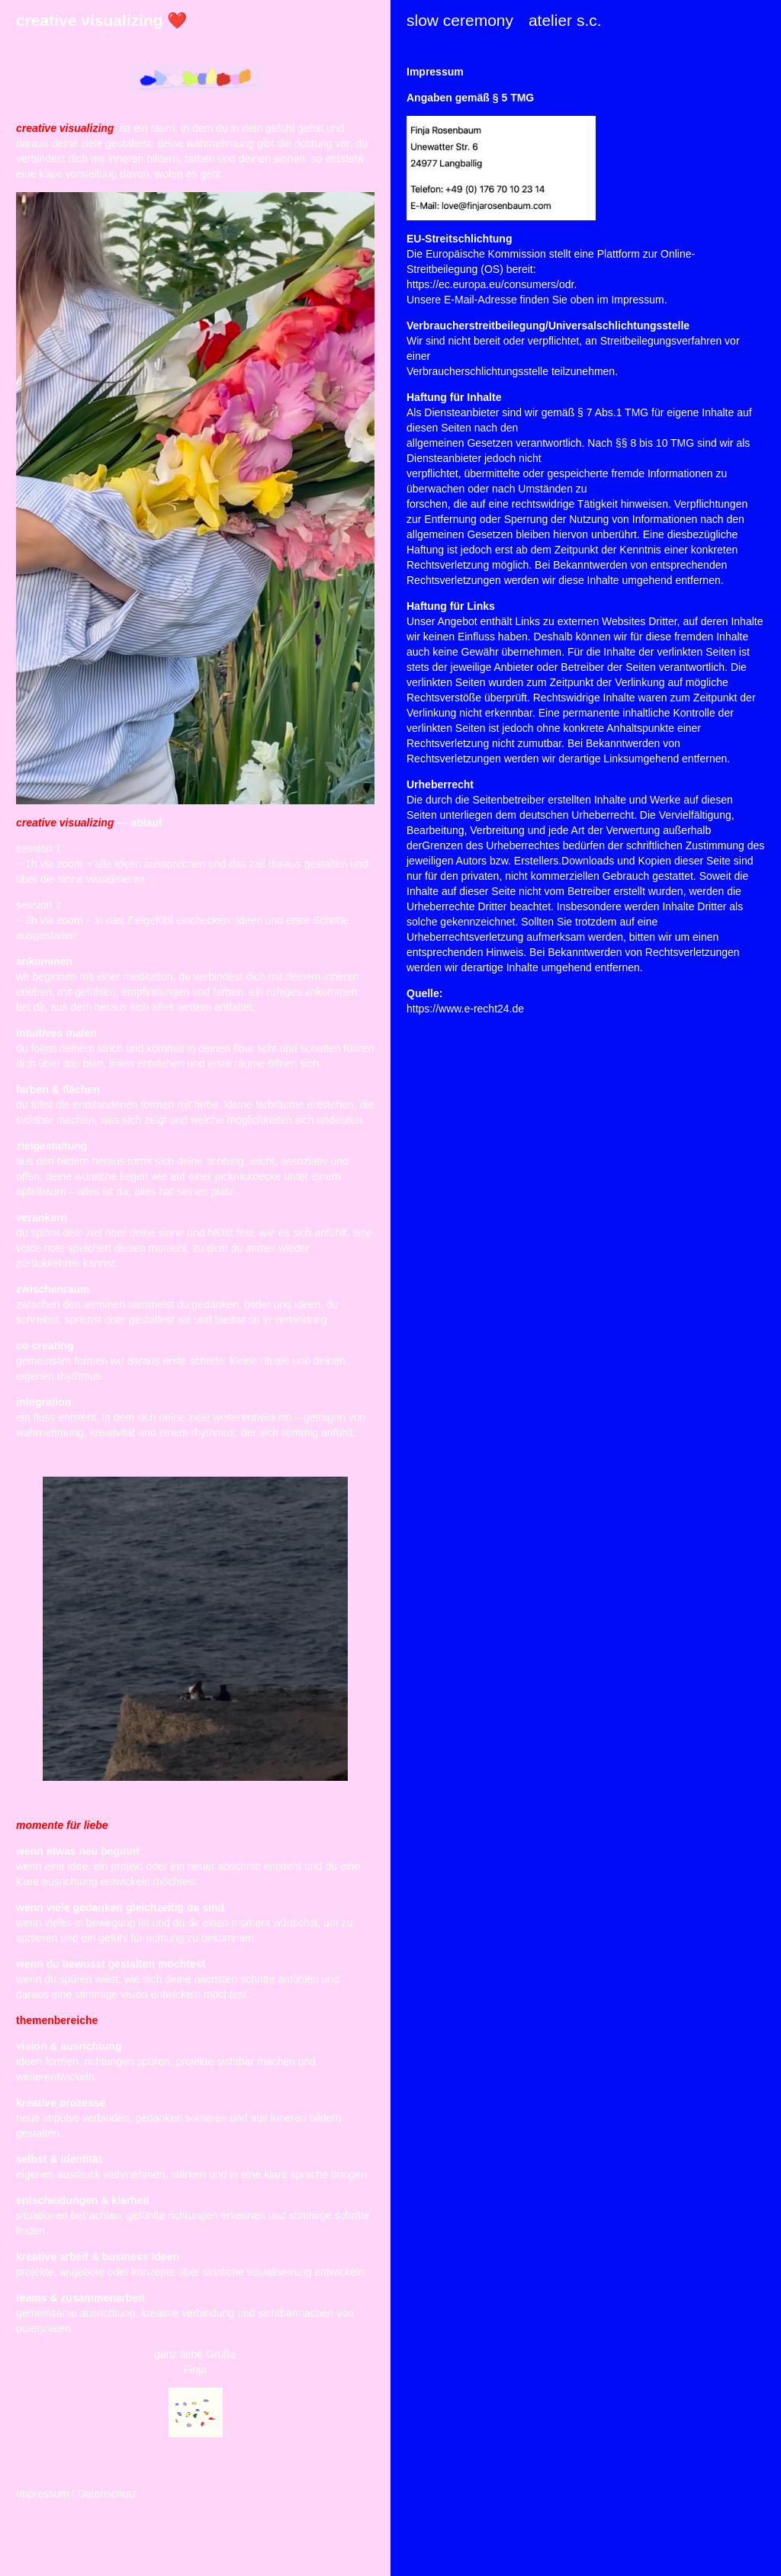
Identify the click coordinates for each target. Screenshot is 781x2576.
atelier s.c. (565, 20)
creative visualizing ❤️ (101, 20)
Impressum (42, 2494)
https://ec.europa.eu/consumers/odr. (492, 284)
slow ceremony (460, 20)
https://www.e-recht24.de (465, 1008)
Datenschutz (107, 2494)
